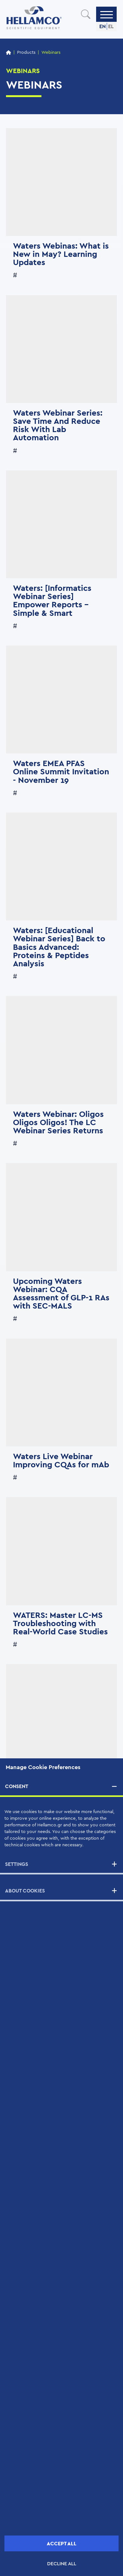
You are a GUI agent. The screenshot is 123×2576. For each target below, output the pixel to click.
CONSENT (16, 1786)
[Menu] (106, 14)
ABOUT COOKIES (25, 1890)
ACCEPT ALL (62, 2543)
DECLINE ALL (61, 2563)
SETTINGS (16, 1864)
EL (111, 26)
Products (26, 52)
